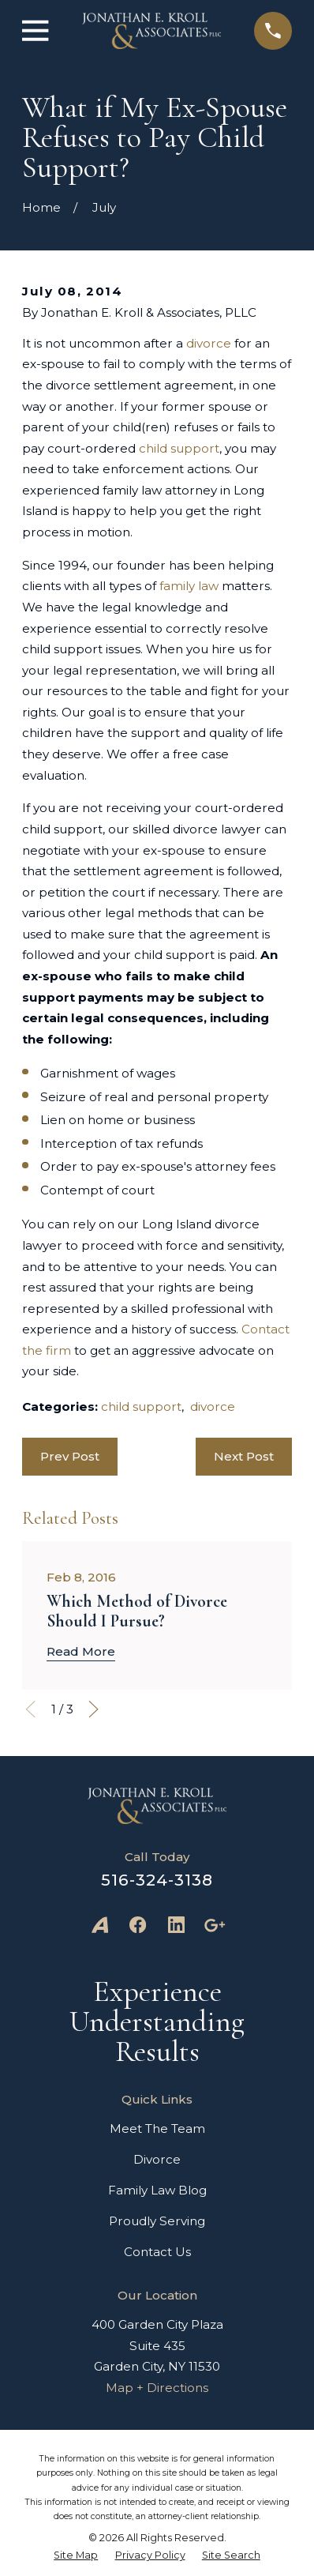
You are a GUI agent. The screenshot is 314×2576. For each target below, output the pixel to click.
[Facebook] (137, 1924)
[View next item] (93, 1709)
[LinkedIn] (176, 1924)
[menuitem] (76, 2555)
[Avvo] (100, 1924)
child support (179, 448)
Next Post (244, 1456)
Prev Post (69, 1456)
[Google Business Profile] (214, 1924)
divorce (208, 343)
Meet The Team (157, 2128)
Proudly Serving (157, 2220)
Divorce (157, 2159)
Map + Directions (157, 2387)
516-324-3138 (157, 1880)
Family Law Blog (157, 2190)
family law (189, 585)
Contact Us (157, 2251)
